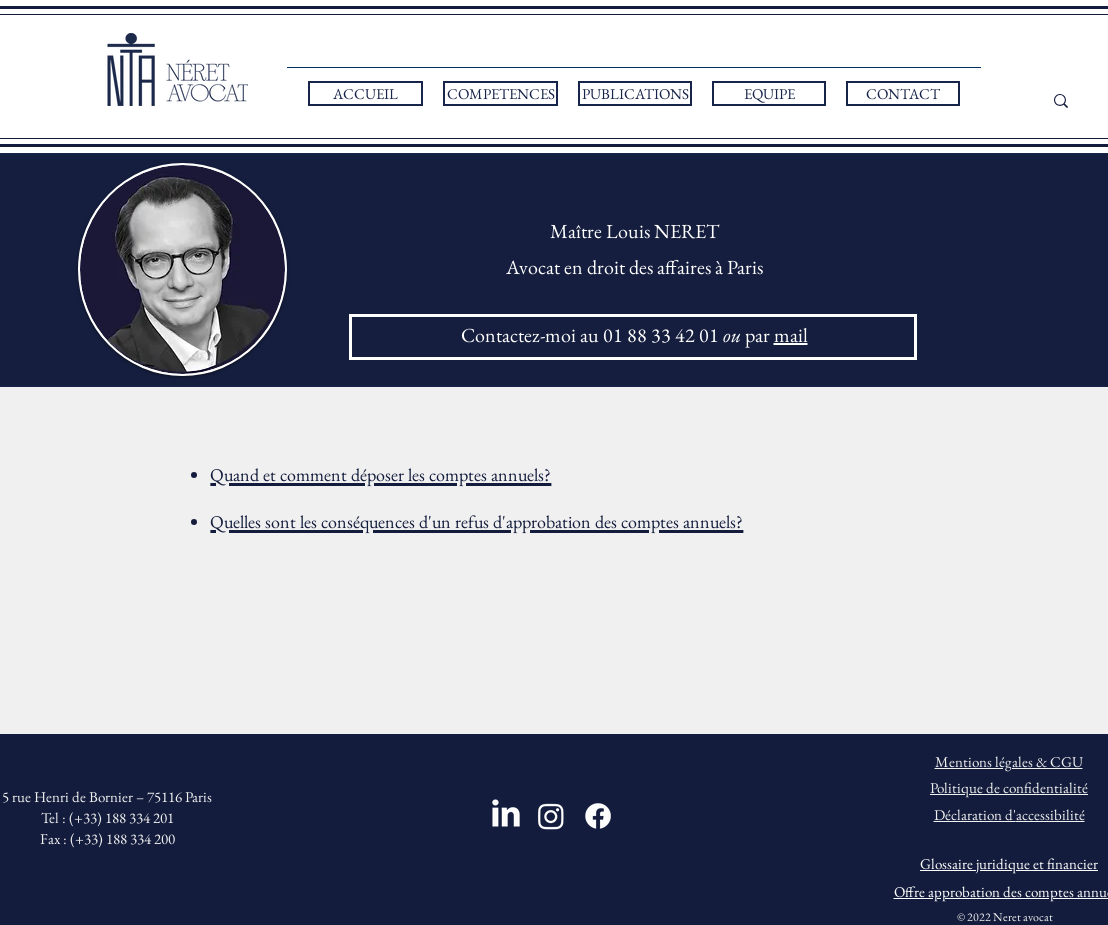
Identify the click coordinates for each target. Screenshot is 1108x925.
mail (791, 335)
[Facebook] (598, 816)
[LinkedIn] (506, 813)
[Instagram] (551, 816)
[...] (1083, 100)
